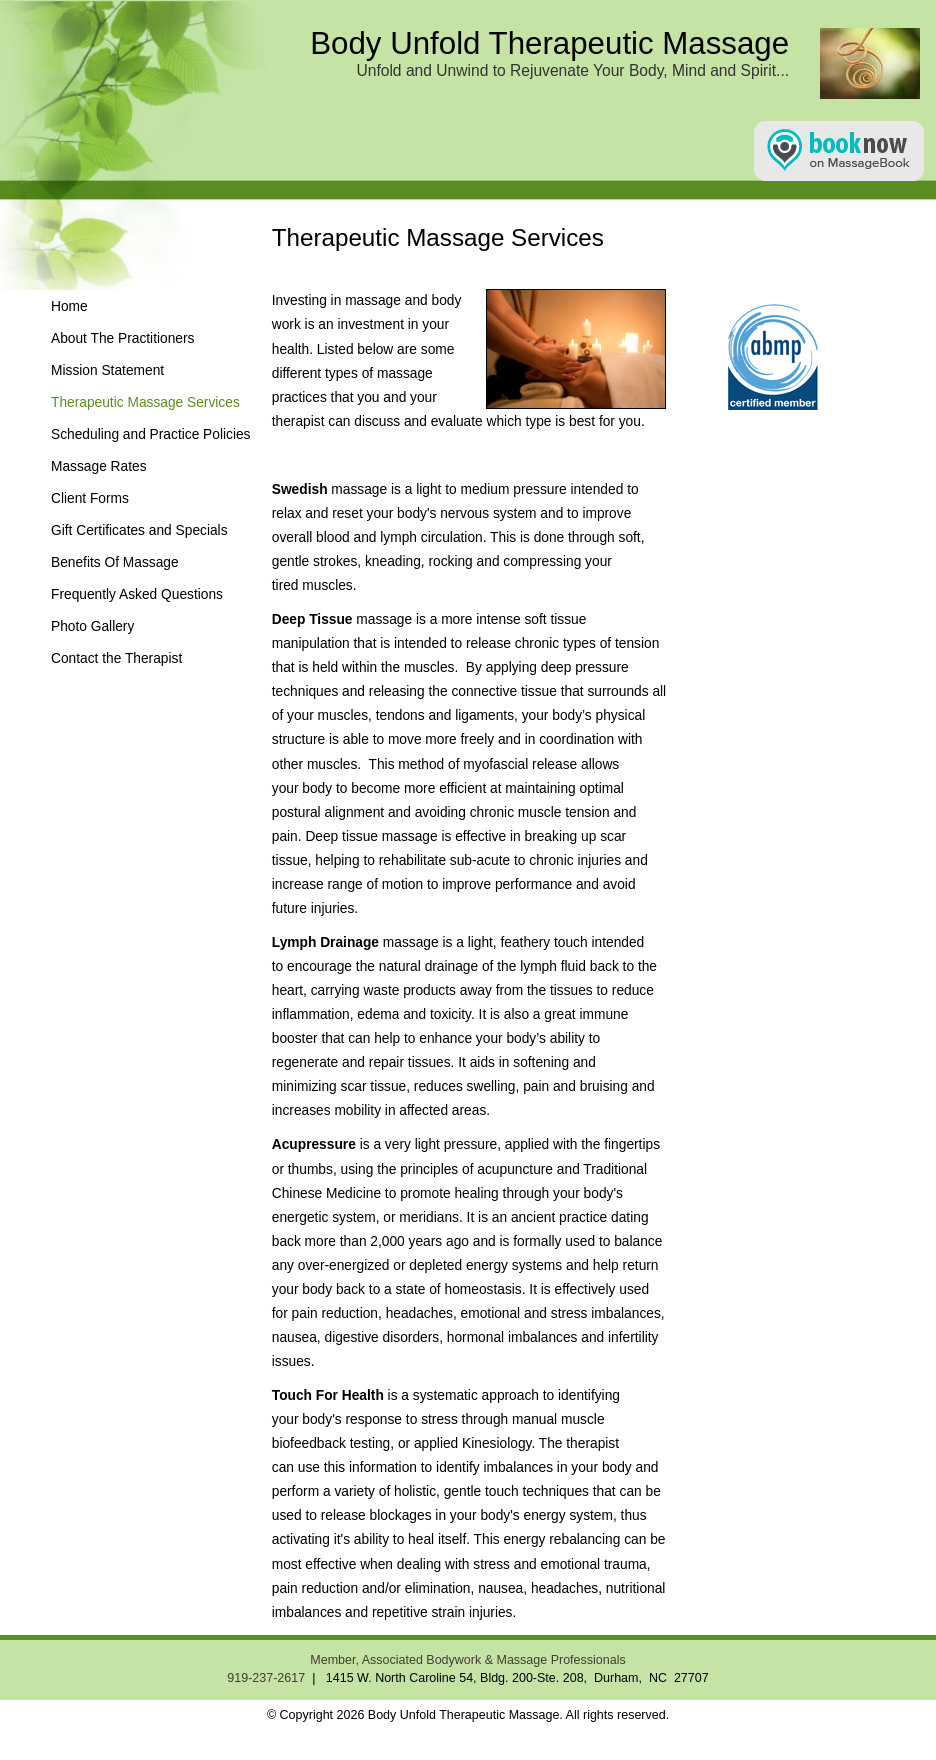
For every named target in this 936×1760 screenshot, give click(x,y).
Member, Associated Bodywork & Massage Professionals (467, 1660)
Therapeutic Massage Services (145, 402)
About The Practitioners (122, 338)
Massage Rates (99, 466)
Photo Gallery (92, 626)
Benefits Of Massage (115, 562)
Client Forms (90, 498)
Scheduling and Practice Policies (151, 434)
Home (69, 306)
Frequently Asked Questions (137, 594)
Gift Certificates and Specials (139, 530)
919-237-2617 (266, 1678)
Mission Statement (107, 370)
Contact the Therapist (116, 658)
